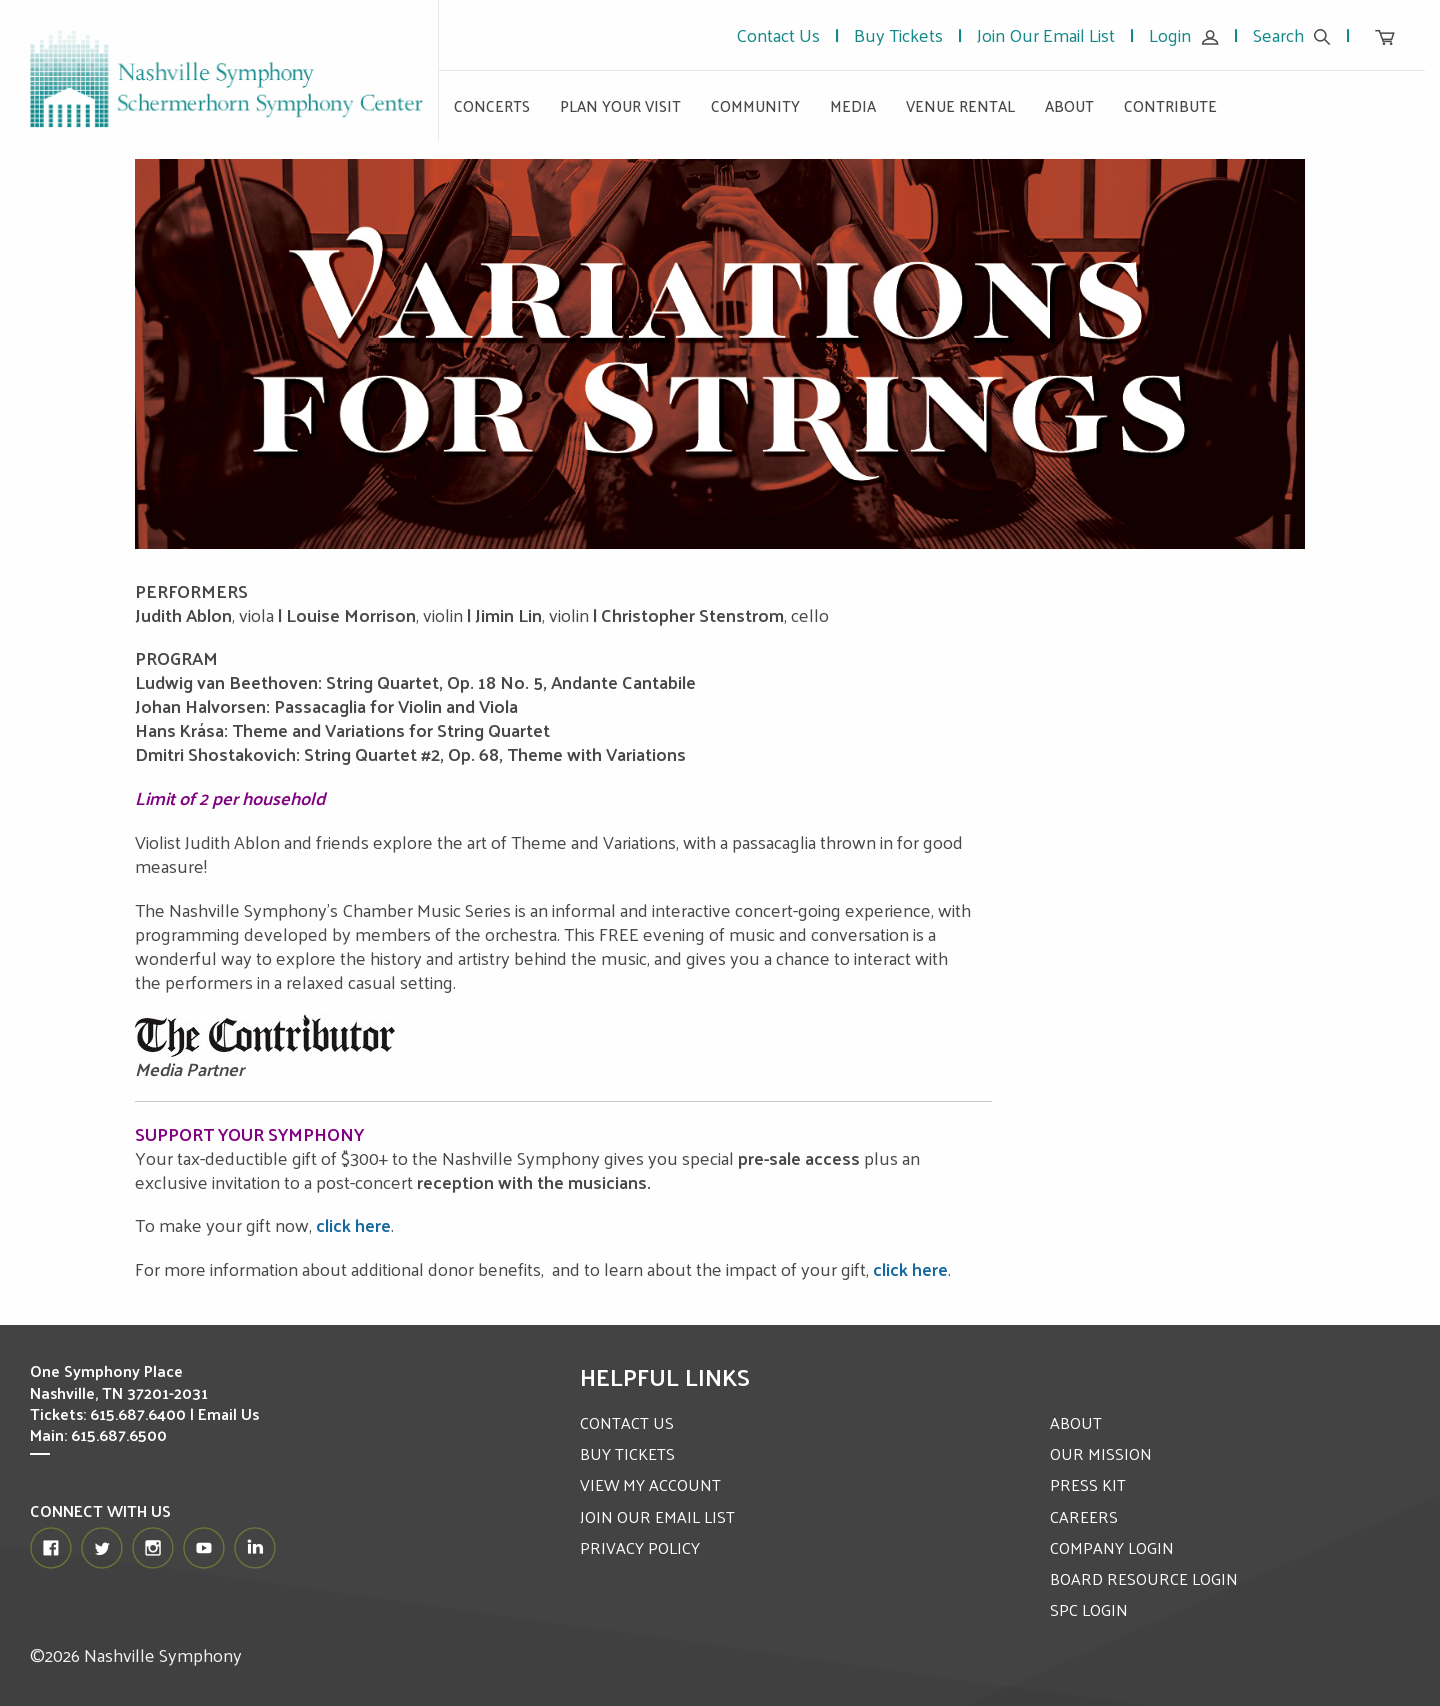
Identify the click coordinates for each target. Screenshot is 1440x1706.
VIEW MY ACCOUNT (651, 1484)
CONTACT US (627, 1422)
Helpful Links (665, 1376)
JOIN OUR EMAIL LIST (657, 1516)
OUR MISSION (1101, 1453)
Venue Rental (960, 105)
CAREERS (1084, 1516)
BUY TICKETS (627, 1453)
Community (755, 105)
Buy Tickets (898, 34)
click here (353, 1224)
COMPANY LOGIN (1112, 1547)
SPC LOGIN (1089, 1609)
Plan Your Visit (620, 105)
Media (853, 105)
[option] (720, 354)
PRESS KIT (1088, 1484)
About (1069, 105)
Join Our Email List (1046, 34)
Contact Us (778, 34)
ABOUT (1076, 1422)
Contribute (1170, 105)
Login (1184, 34)
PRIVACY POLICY (640, 1547)
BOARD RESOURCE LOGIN (1144, 1578)
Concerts (492, 105)
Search (1292, 34)
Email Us (229, 1413)
